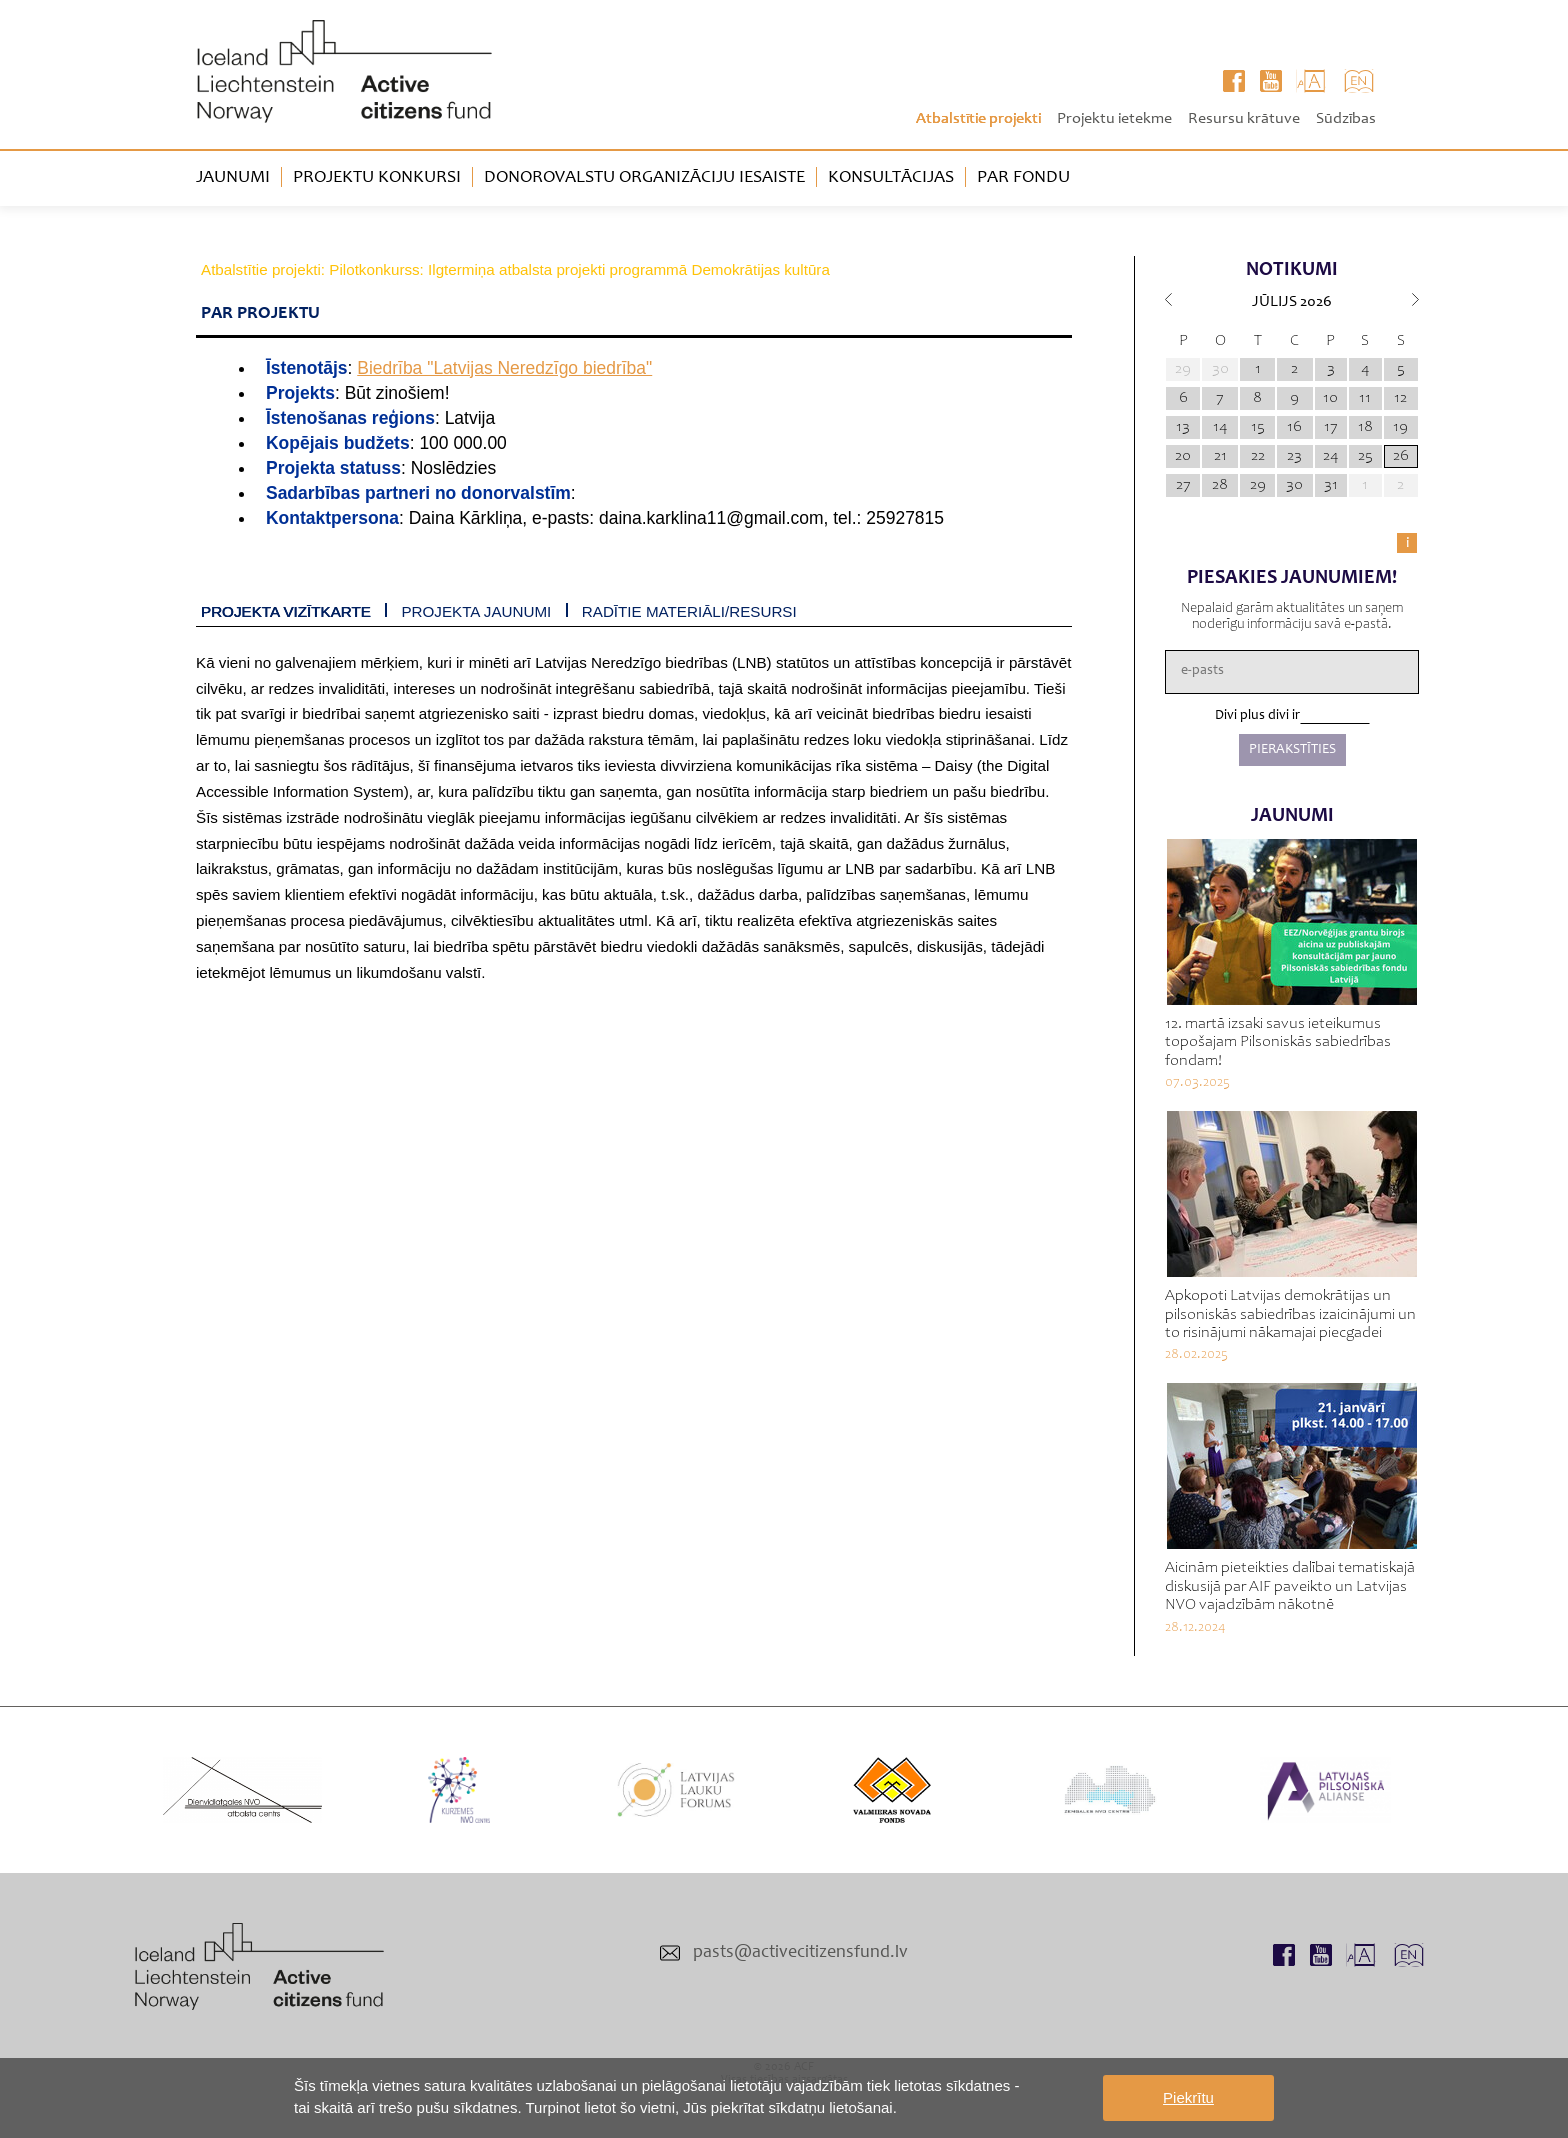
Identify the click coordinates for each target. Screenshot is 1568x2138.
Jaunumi (233, 178)
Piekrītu (1188, 2097)
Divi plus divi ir (1257, 716)
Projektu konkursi (377, 178)
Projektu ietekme (1114, 119)
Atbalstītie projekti (978, 119)
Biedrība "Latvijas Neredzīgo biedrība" (504, 368)
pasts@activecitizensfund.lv (800, 1953)
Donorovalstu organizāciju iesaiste (644, 178)
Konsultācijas (891, 178)
